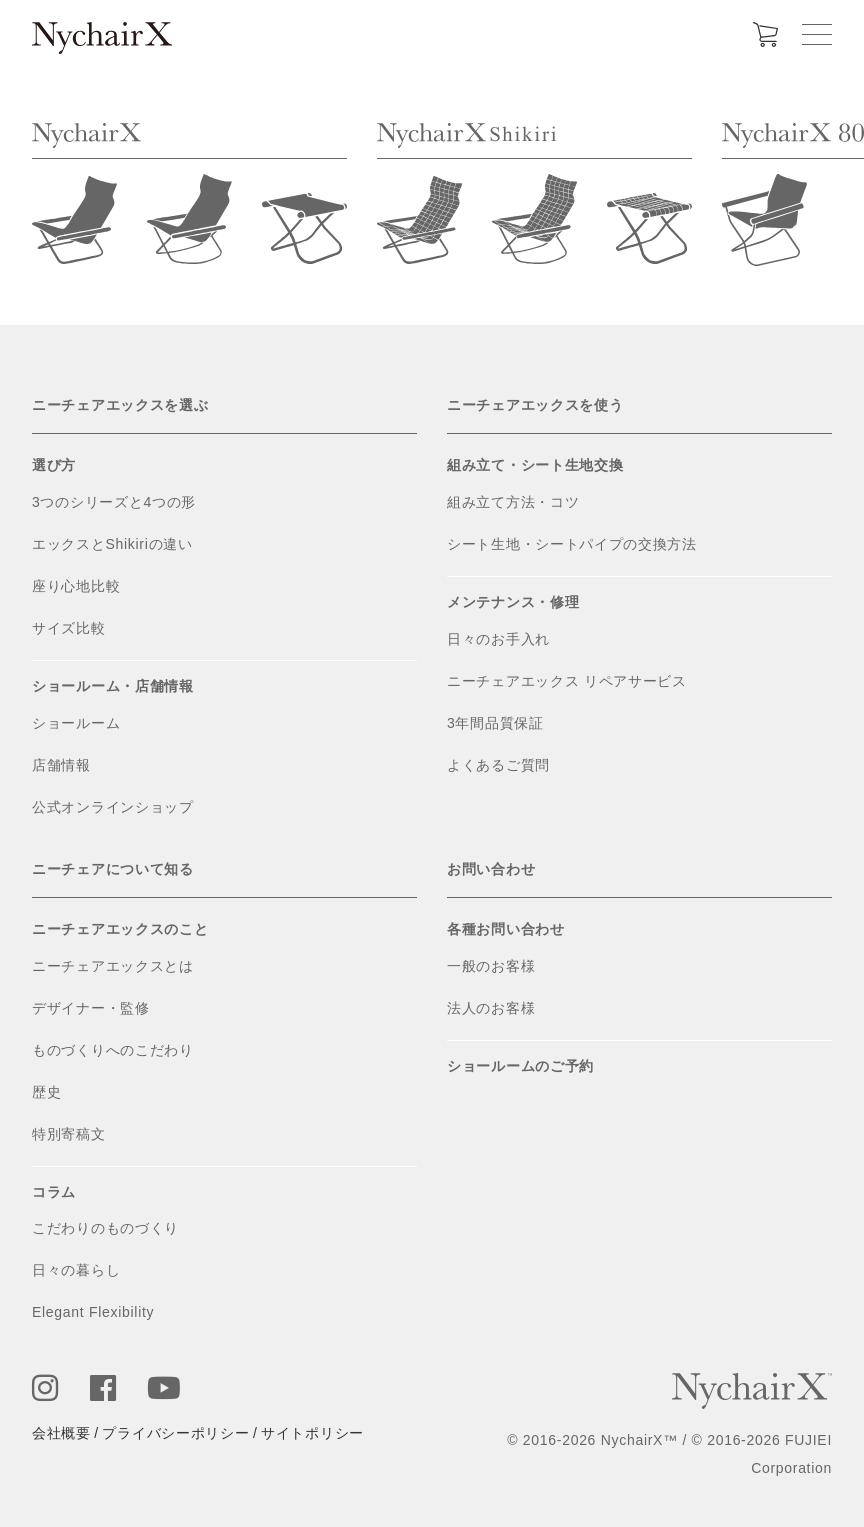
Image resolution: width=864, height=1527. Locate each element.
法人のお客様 (491, 1008)
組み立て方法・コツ (513, 502)
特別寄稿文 (69, 1134)
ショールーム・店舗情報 (113, 686)
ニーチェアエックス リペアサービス (567, 681)
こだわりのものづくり (105, 1228)
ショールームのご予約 (520, 1066)
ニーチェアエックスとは (113, 966)
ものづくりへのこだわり (113, 1050)
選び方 (54, 465)
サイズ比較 (69, 628)
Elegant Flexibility (93, 1312)
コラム (54, 1192)
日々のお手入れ (498, 639)
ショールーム (76, 723)
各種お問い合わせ (506, 929)
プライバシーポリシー (175, 1433)
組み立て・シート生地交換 (535, 465)
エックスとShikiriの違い (112, 544)
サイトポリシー (312, 1433)
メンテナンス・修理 (513, 602)
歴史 (46, 1092)
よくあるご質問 (498, 765)
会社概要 (61, 1433)
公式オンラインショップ (113, 807)
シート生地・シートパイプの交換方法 (572, 544)
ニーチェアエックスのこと (120, 929)
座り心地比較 (76, 586)
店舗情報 (61, 765)
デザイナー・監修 (91, 1008)
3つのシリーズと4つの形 (114, 502)
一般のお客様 (491, 966)
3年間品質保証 (495, 723)
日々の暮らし (76, 1270)
